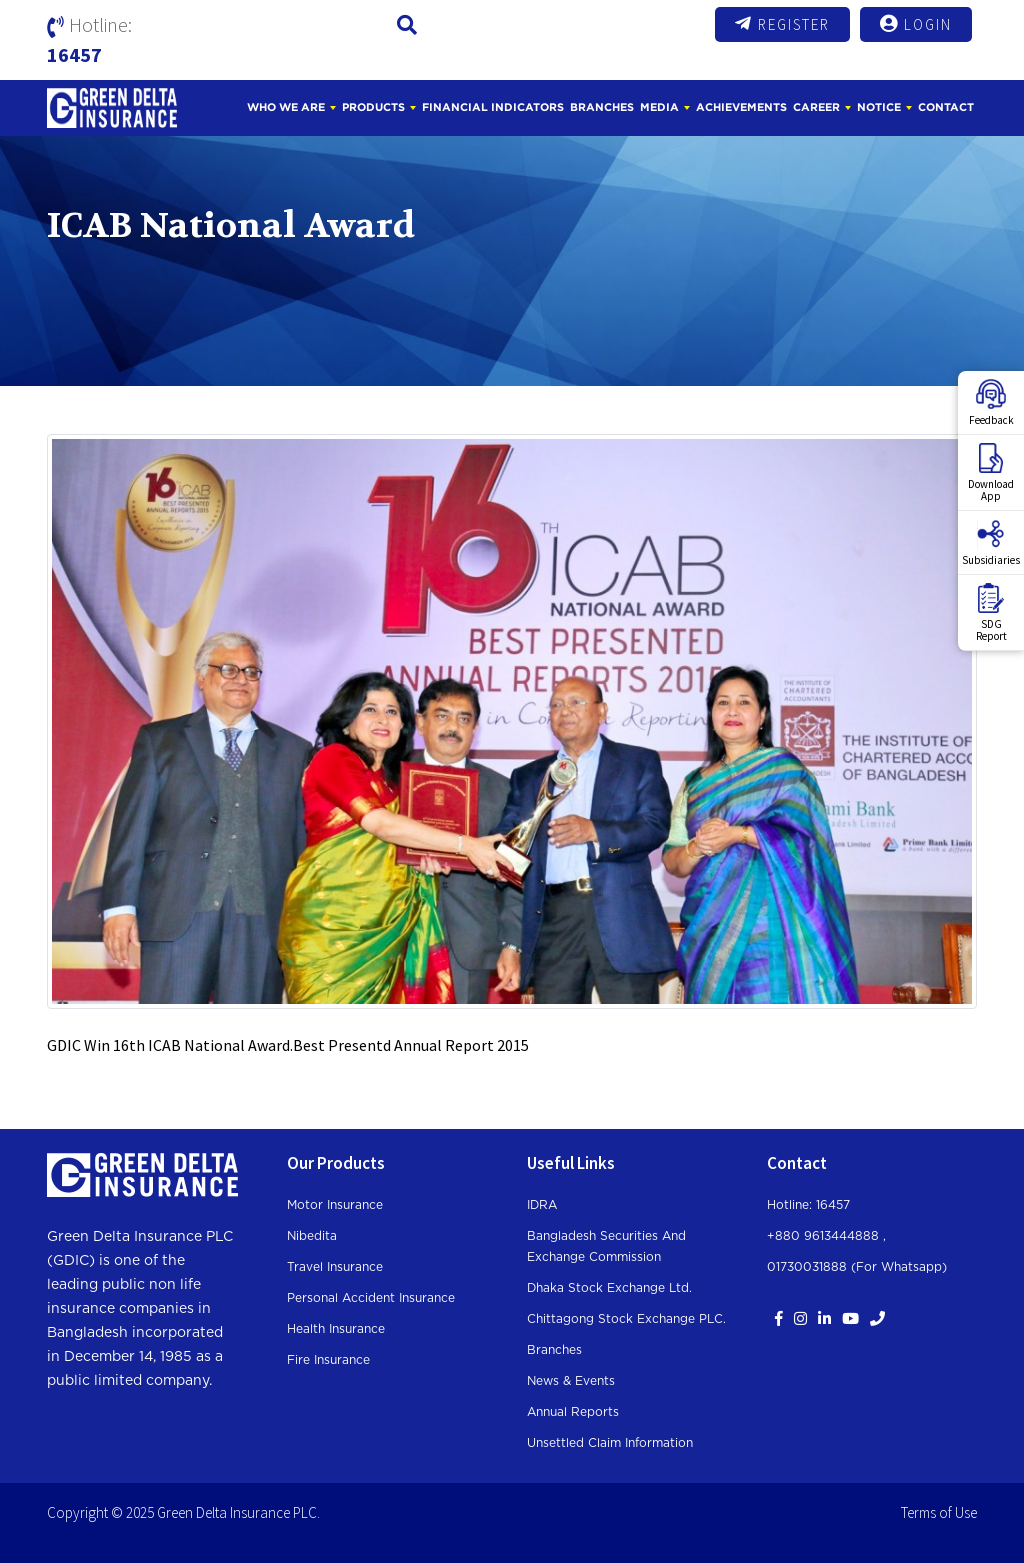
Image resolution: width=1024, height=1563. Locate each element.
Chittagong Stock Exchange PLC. (626, 1319)
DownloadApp (991, 473)
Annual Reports (573, 1412)
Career (816, 107)
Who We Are (286, 107)
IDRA (542, 1205)
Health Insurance (336, 1329)
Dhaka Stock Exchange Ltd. (609, 1288)
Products (373, 107)
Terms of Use (939, 1512)
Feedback (991, 403)
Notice (879, 107)
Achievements (741, 107)
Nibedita (312, 1236)
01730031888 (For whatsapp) (857, 1267)
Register (782, 24)
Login (916, 24)
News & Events (571, 1381)
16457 (74, 54)
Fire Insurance (328, 1360)
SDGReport (991, 613)
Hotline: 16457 (808, 1205)
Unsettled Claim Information (610, 1443)
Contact (946, 107)
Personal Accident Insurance (371, 1298)
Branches (602, 107)
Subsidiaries (991, 543)
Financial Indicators (493, 107)
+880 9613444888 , (826, 1236)
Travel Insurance (335, 1267)
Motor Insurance (335, 1205)
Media (659, 107)
